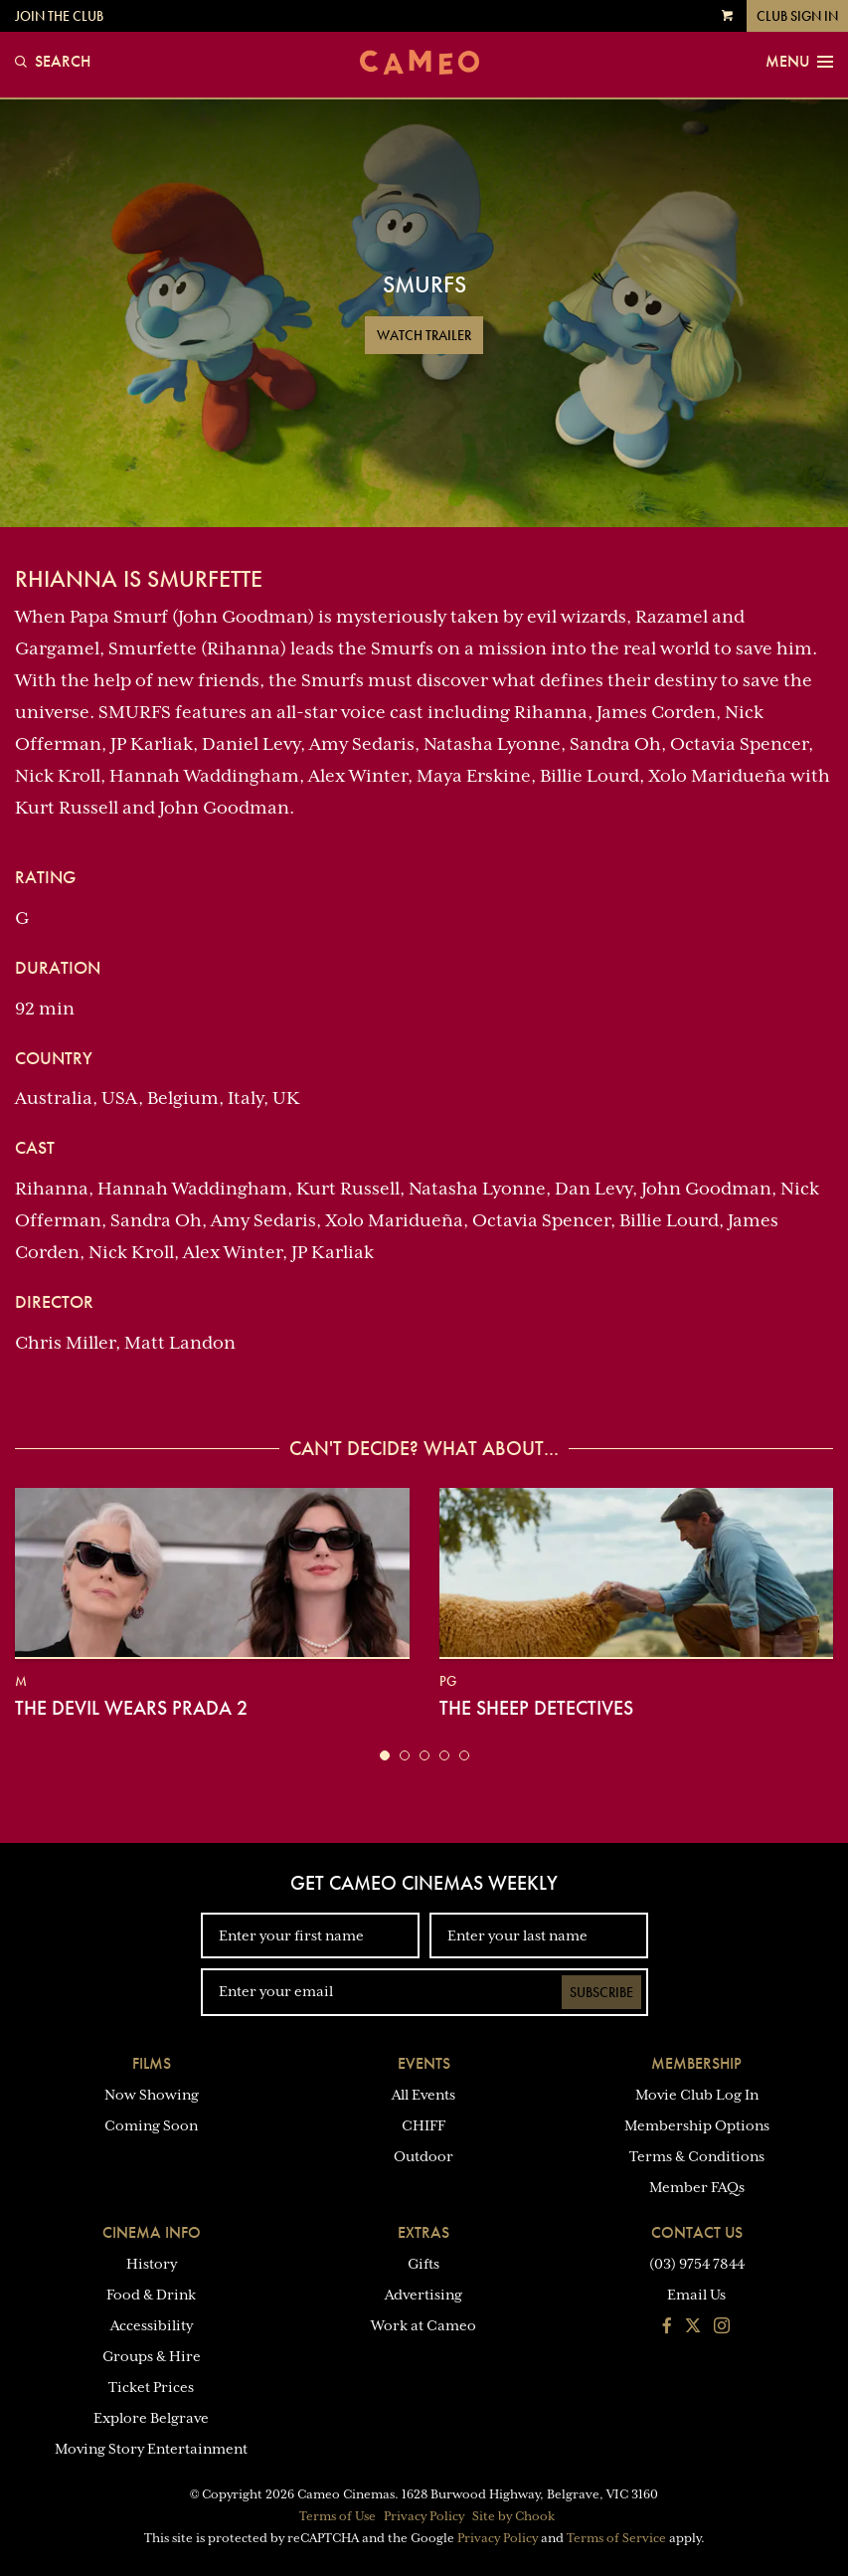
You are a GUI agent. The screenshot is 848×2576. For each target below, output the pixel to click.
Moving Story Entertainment (151, 2449)
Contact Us (697, 2232)
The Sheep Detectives (536, 1708)
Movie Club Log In (697, 2095)
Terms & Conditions (696, 2156)
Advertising (423, 2294)
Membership (696, 2063)
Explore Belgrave (151, 2418)
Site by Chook (513, 2516)
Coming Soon (151, 2125)
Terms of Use (337, 2516)
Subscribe (601, 1992)
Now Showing (151, 2095)
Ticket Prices (151, 2387)
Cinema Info (151, 2232)
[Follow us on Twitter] (693, 2327)
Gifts (423, 2264)
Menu (799, 62)
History (151, 2264)
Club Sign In (797, 16)
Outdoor (423, 2156)
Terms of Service (616, 2538)
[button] (385, 1755)
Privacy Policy (424, 2516)
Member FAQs (697, 2187)
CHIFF (423, 2125)
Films (151, 2063)
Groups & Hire (151, 2356)
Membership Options (696, 2125)
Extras (423, 2232)
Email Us (696, 2294)
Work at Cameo (423, 2325)
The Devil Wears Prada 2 (131, 1708)
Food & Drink (151, 2294)
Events (424, 2063)
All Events (423, 2095)
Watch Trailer (424, 335)
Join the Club (59, 16)
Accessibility (151, 2325)
